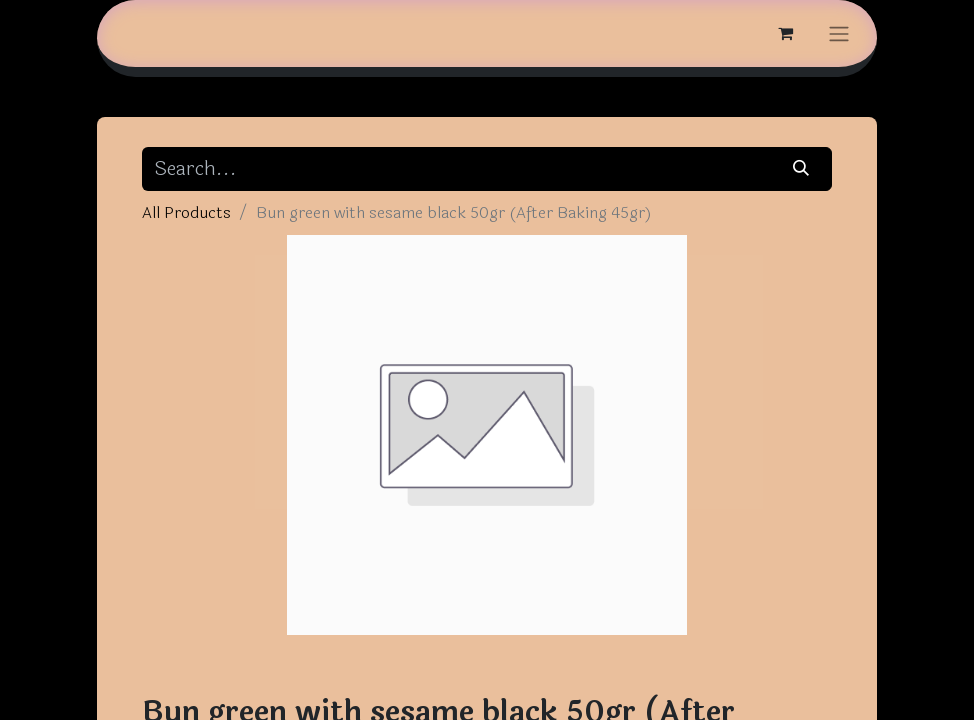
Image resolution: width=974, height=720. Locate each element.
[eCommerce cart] (785, 33)
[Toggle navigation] (839, 33)
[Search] (801, 169)
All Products (186, 212)
